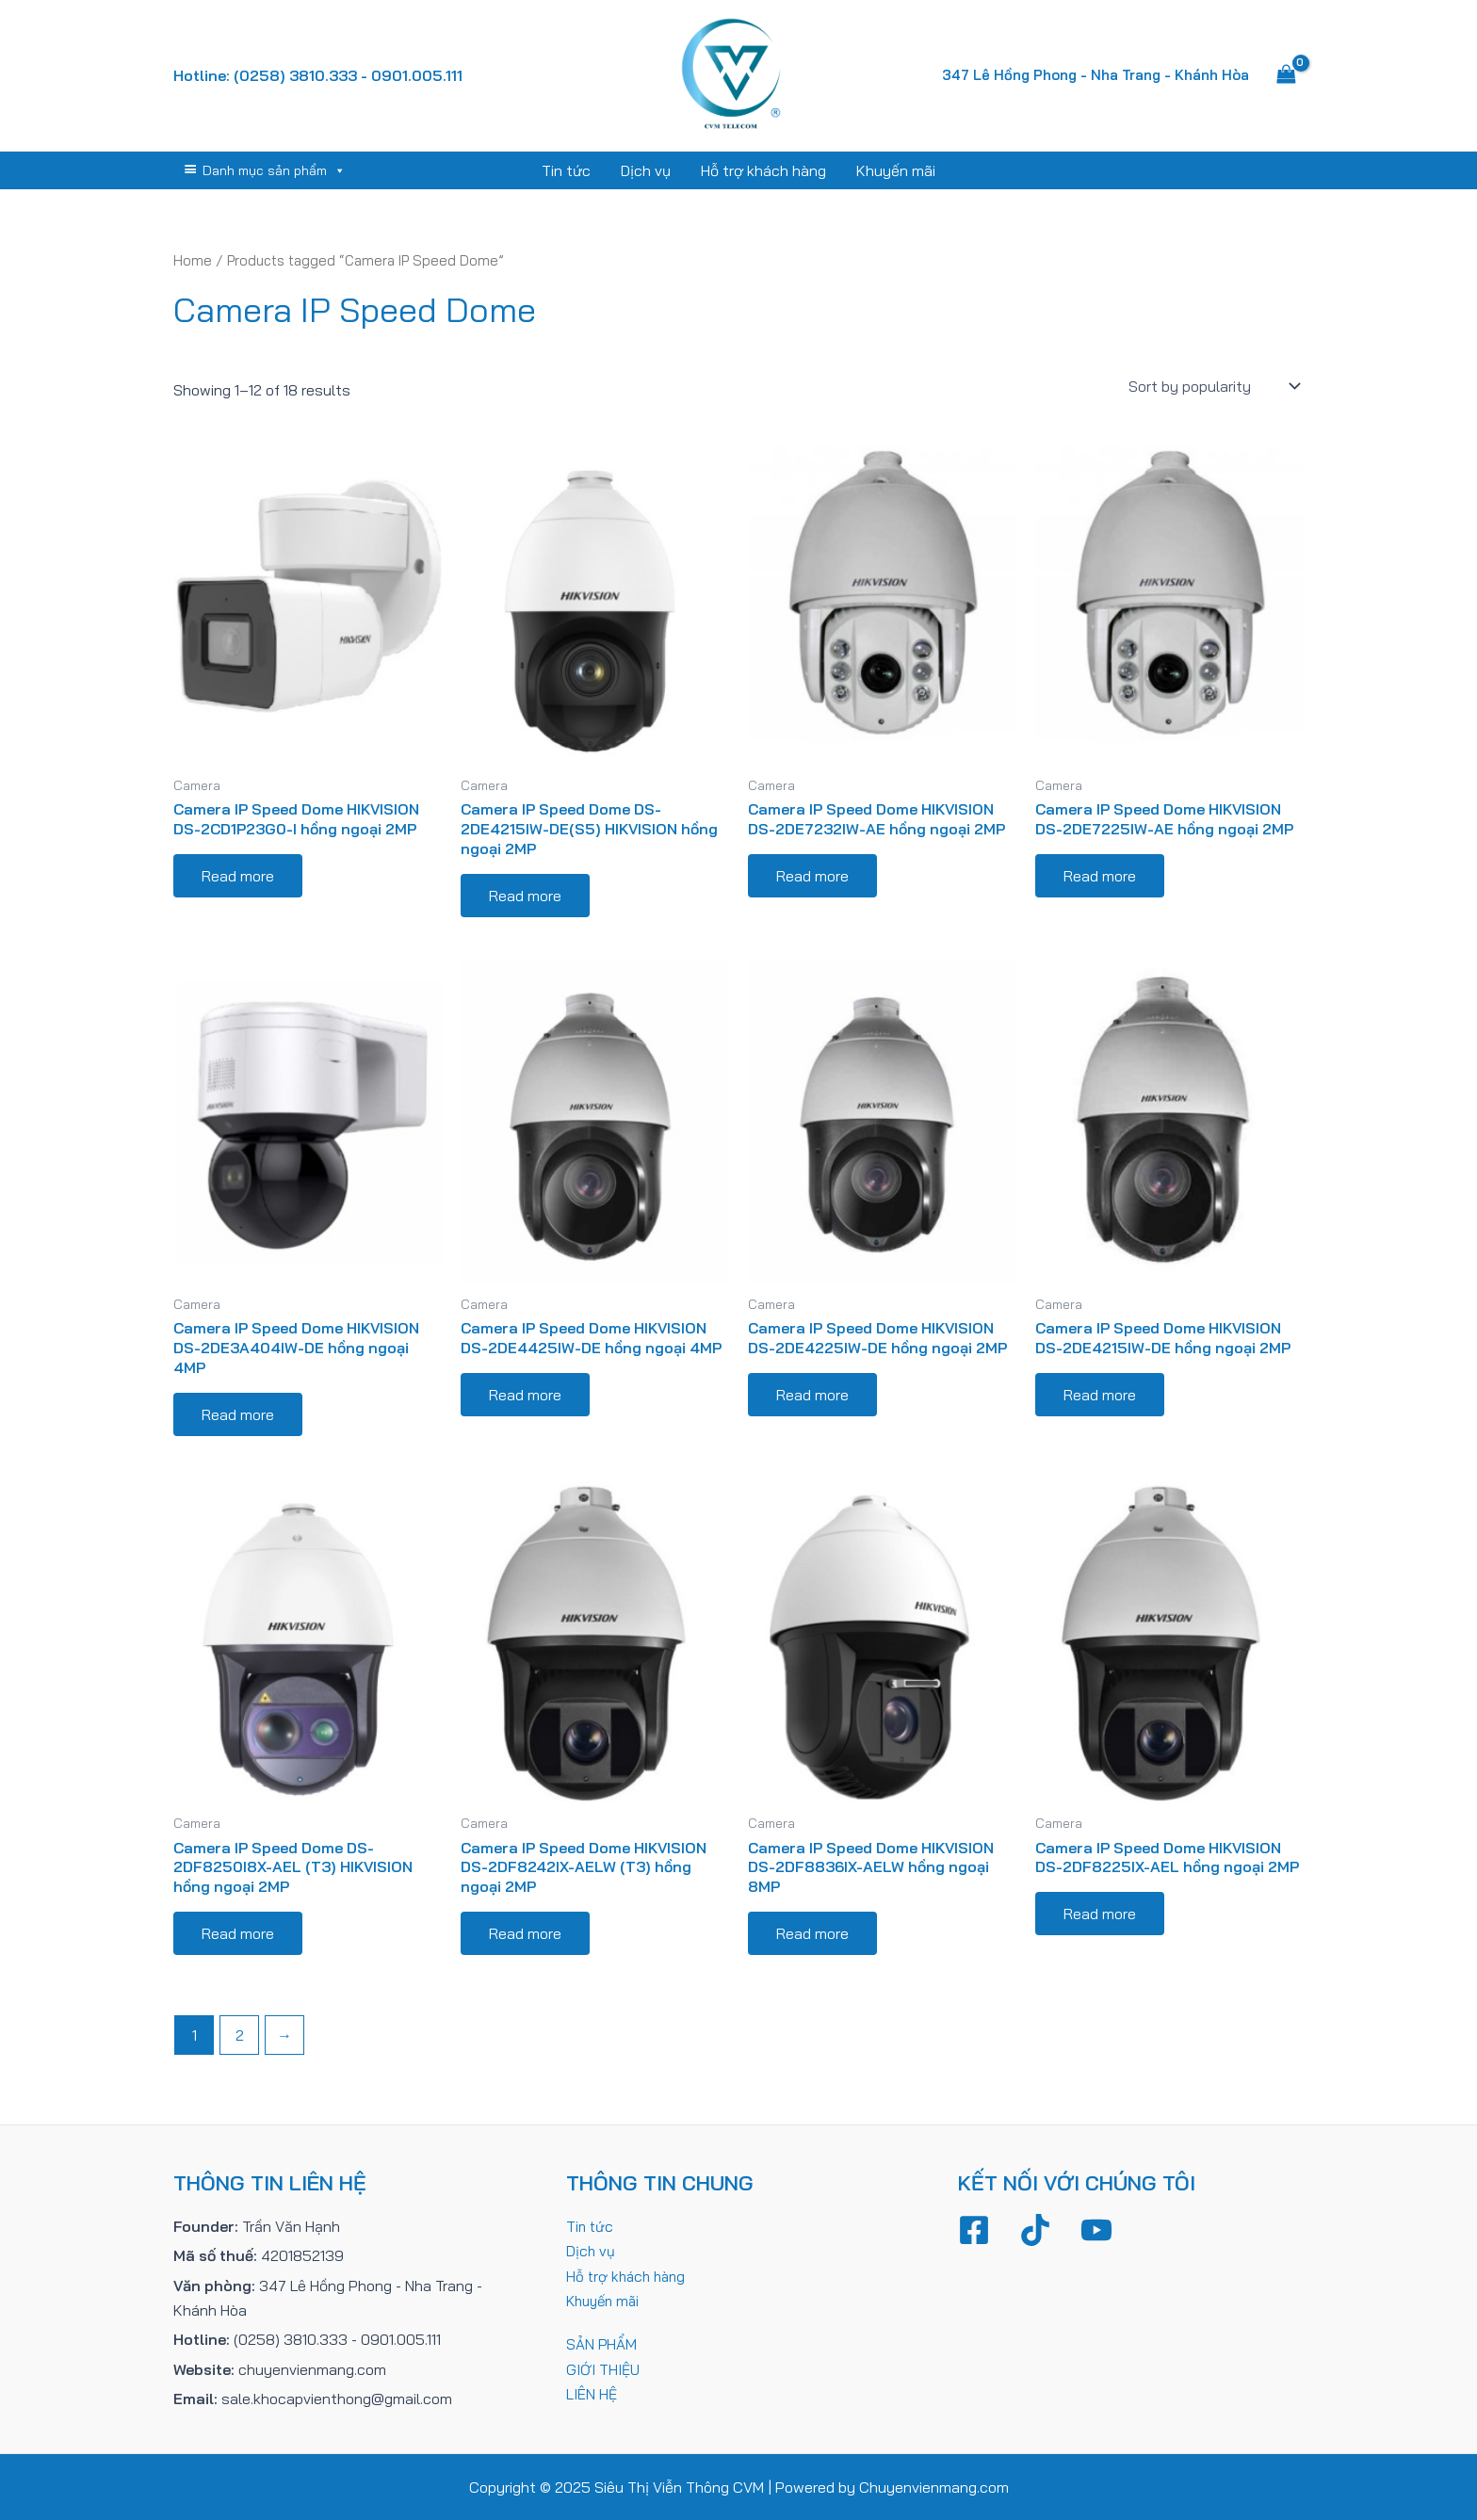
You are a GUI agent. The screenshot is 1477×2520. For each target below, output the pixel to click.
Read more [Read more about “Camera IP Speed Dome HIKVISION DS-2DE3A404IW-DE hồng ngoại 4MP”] (238, 1414)
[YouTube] (1096, 2230)
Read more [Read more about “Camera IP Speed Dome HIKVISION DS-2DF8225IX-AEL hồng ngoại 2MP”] (1099, 1913)
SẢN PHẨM (602, 2343)
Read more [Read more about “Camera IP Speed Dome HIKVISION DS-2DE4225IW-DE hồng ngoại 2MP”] (812, 1394)
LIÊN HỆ (592, 2393)
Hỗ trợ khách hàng (763, 170)
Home (192, 260)
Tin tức (566, 170)
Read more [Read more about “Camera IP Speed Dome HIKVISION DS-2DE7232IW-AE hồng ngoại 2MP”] (812, 875)
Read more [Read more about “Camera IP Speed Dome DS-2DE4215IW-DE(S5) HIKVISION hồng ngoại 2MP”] (525, 895)
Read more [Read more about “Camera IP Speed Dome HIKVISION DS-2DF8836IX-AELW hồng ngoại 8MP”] (812, 1933)
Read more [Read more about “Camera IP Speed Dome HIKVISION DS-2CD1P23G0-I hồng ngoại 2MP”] (238, 875)
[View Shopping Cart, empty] (1286, 75)
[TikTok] (1035, 2230)
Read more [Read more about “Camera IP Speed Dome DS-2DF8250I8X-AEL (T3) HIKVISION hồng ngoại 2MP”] (238, 1933)
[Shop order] (1212, 386)
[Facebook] (974, 2230)
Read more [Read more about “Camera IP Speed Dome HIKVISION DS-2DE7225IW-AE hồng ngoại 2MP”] (1099, 875)
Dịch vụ (646, 170)
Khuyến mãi (895, 170)
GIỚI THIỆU (603, 2369)
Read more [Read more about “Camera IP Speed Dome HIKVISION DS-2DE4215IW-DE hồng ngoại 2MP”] (1099, 1394)
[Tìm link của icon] (1295, 170)
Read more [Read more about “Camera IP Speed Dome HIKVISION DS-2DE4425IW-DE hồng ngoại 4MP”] (525, 1394)
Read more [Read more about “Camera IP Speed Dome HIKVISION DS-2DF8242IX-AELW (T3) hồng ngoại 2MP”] (525, 1933)
